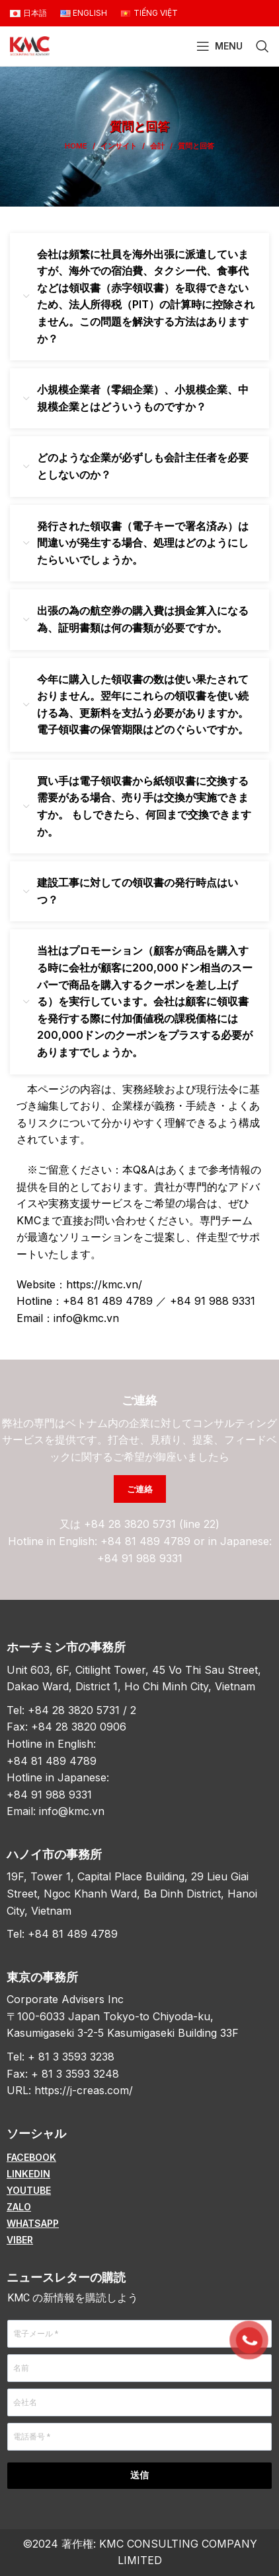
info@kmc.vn (86, 1318)
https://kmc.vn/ (104, 1284)
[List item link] (139, 2157)
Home (76, 145)
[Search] (262, 46)
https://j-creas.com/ (83, 2090)
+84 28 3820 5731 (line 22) (151, 1524)
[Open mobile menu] (219, 46)
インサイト (118, 145)
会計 (157, 145)
